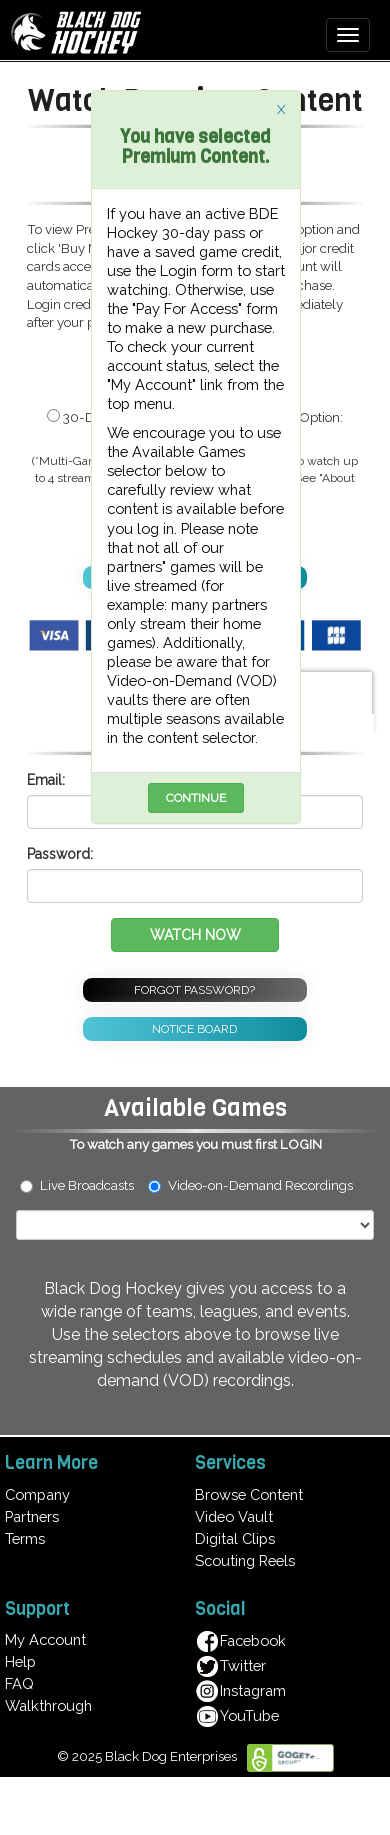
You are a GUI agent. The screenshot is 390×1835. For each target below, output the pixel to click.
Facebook (240, 1640)
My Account (45, 1639)
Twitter (230, 1665)
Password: (60, 854)
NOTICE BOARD (194, 1029)
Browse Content (249, 1494)
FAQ (19, 1683)
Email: (46, 780)
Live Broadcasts (77, 1185)
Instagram (240, 1690)
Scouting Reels (245, 1560)
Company (37, 1494)
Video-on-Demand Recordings (259, 1185)
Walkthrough (48, 1705)
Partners (32, 1516)
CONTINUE (196, 798)
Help (20, 1661)
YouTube (237, 1715)
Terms (25, 1538)
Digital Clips (235, 1538)
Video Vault (234, 1516)
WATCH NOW (195, 935)
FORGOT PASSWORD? (194, 990)
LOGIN (301, 1144)
